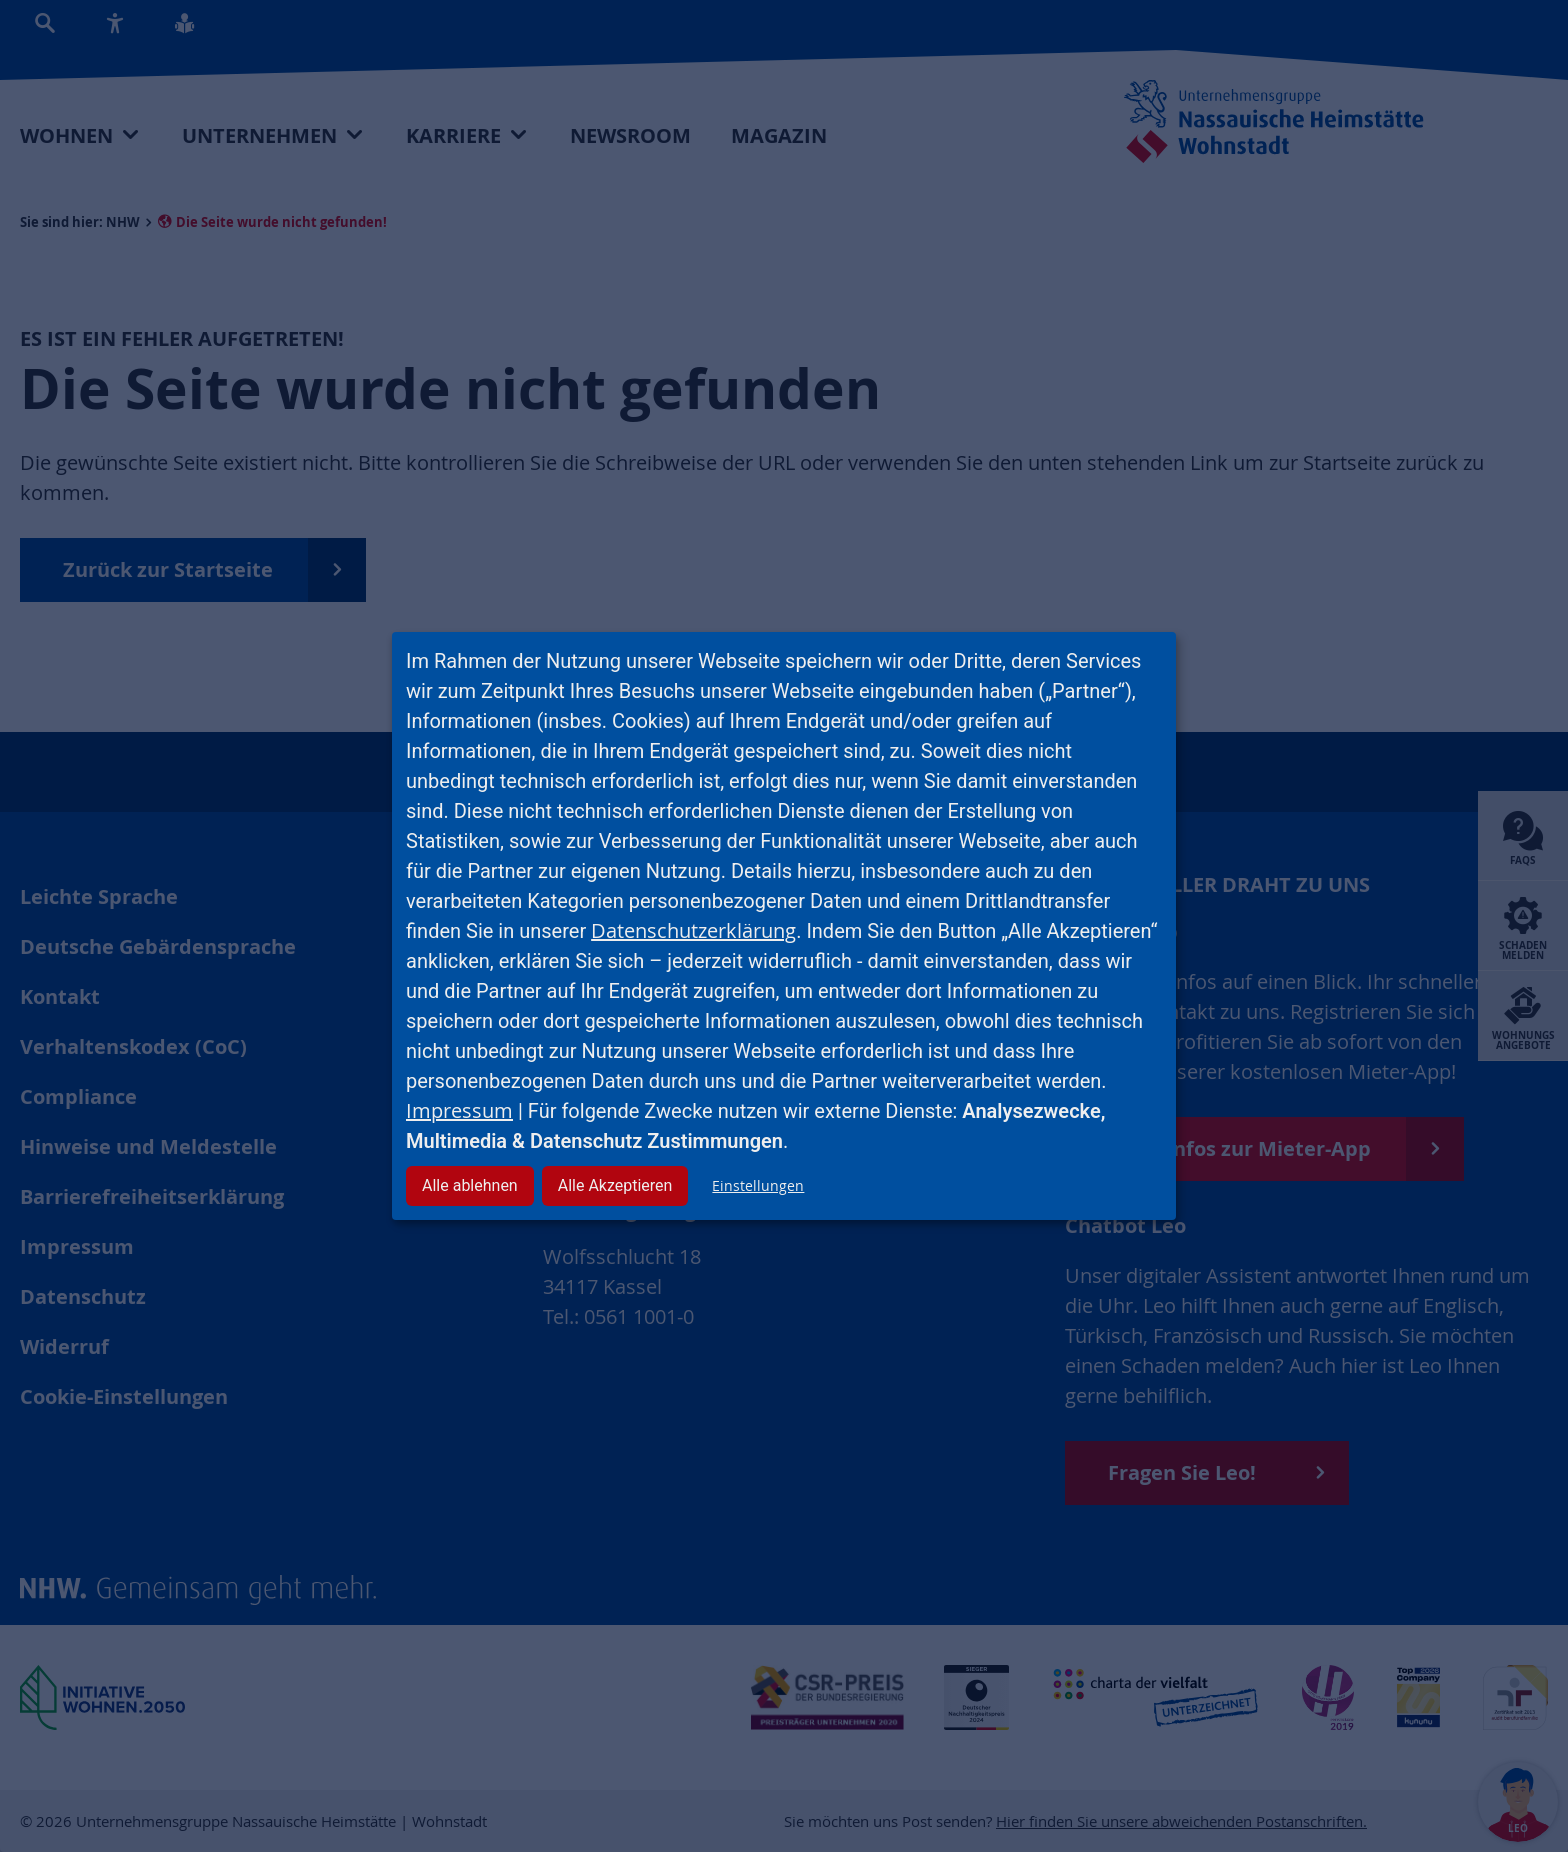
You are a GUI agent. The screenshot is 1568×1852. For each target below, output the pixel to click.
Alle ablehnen (470, 1185)
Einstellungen (758, 1185)
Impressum (459, 1110)
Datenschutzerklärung (693, 930)
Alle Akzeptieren (615, 1185)
